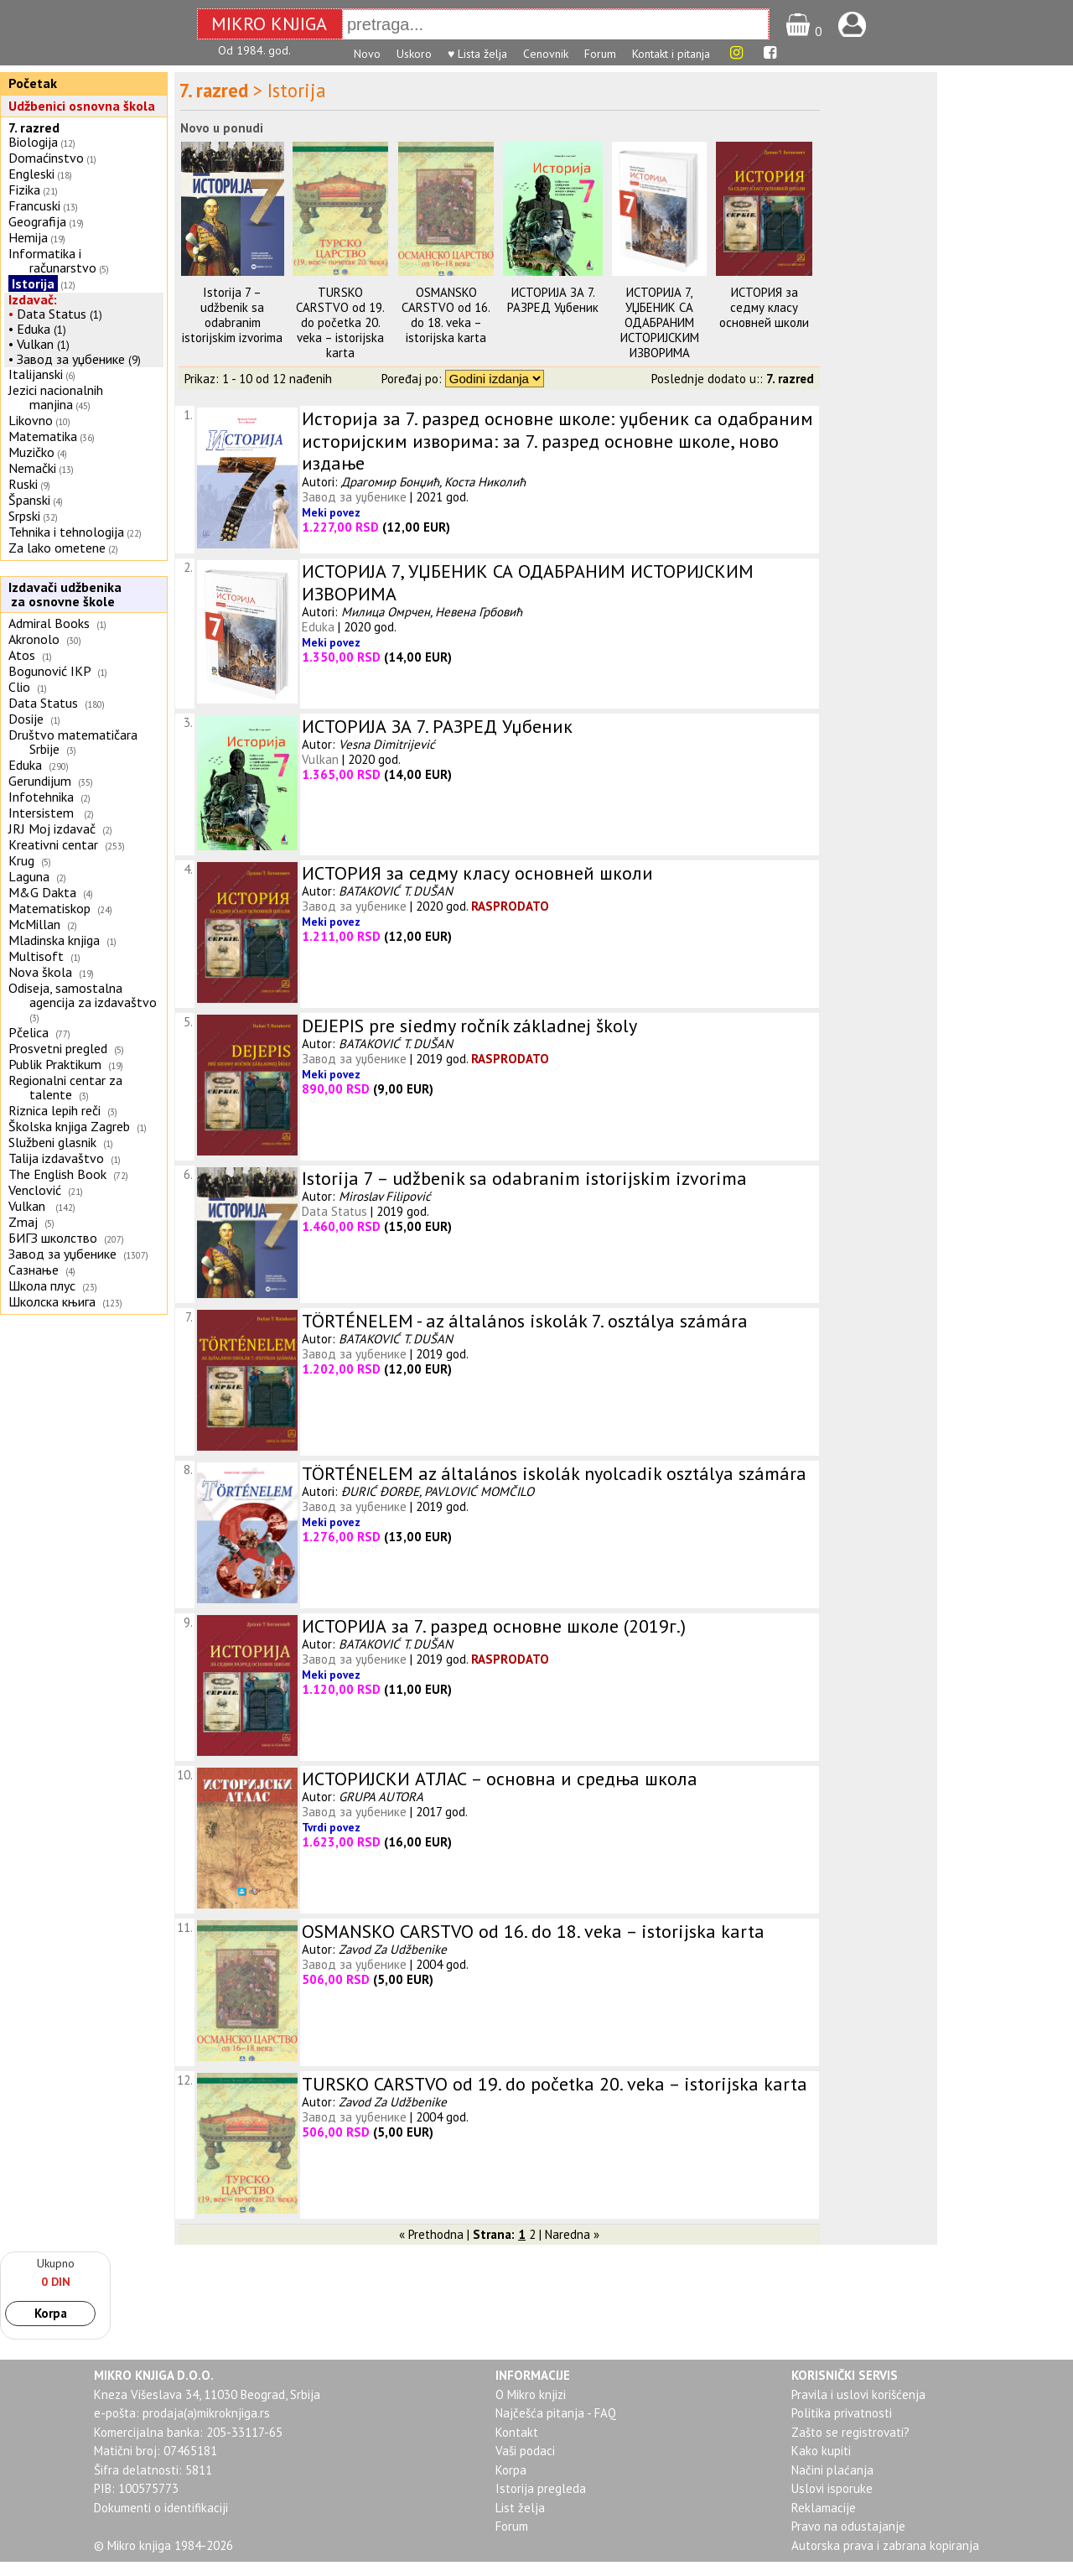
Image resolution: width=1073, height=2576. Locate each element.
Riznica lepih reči (54, 1110)
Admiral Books (49, 623)
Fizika (24, 189)
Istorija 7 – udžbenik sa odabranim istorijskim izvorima (232, 314)
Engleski (31, 173)
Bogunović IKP (49, 670)
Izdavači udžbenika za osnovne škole (63, 594)
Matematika (42, 436)
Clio (19, 686)
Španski (29, 499)
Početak (32, 83)
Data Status (51, 313)
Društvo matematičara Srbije (72, 741)
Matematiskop (49, 908)
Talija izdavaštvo (56, 1158)
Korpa (50, 2313)
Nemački (32, 468)
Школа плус (41, 1285)
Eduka (33, 328)
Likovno (30, 420)
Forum (600, 53)
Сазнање (33, 1269)
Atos (21, 655)
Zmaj (23, 1221)
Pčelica (28, 1032)
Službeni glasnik (52, 1142)
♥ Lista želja (477, 53)
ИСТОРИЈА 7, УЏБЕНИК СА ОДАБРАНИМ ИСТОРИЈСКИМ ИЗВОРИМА (659, 322)
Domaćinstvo (46, 157)
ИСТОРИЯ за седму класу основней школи (764, 307)
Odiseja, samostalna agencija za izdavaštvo (84, 994)
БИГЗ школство (52, 1237)
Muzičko (31, 452)
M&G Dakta (42, 892)
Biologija (33, 141)
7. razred (34, 127)
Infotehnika (41, 796)
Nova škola (40, 971)
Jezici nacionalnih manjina (55, 397)
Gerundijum (39, 780)
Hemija (28, 237)
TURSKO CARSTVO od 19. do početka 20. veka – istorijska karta (340, 322)
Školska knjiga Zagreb (69, 1126)
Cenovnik (545, 53)
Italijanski (35, 374)
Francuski (34, 205)
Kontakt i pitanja (671, 53)
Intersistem (42, 812)
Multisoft (36, 956)
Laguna (28, 876)
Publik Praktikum (54, 1064)
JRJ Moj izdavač (52, 828)
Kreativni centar (53, 844)
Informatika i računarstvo (52, 260)
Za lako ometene (57, 547)
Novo (367, 53)
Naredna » (572, 2234)
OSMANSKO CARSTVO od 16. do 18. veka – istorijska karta (446, 314)
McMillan (34, 924)
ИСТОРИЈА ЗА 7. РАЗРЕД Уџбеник (553, 299)
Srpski (24, 515)
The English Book (57, 1174)
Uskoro (414, 53)
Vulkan (37, 343)
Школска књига (52, 1301)
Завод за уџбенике (71, 359)
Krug (21, 860)
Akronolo (34, 639)
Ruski (23, 483)
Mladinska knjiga (54, 940)
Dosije (26, 718)
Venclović (34, 1190)
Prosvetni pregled (57, 1048)
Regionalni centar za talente (65, 1087)
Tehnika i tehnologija (66, 531)
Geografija (37, 221)
